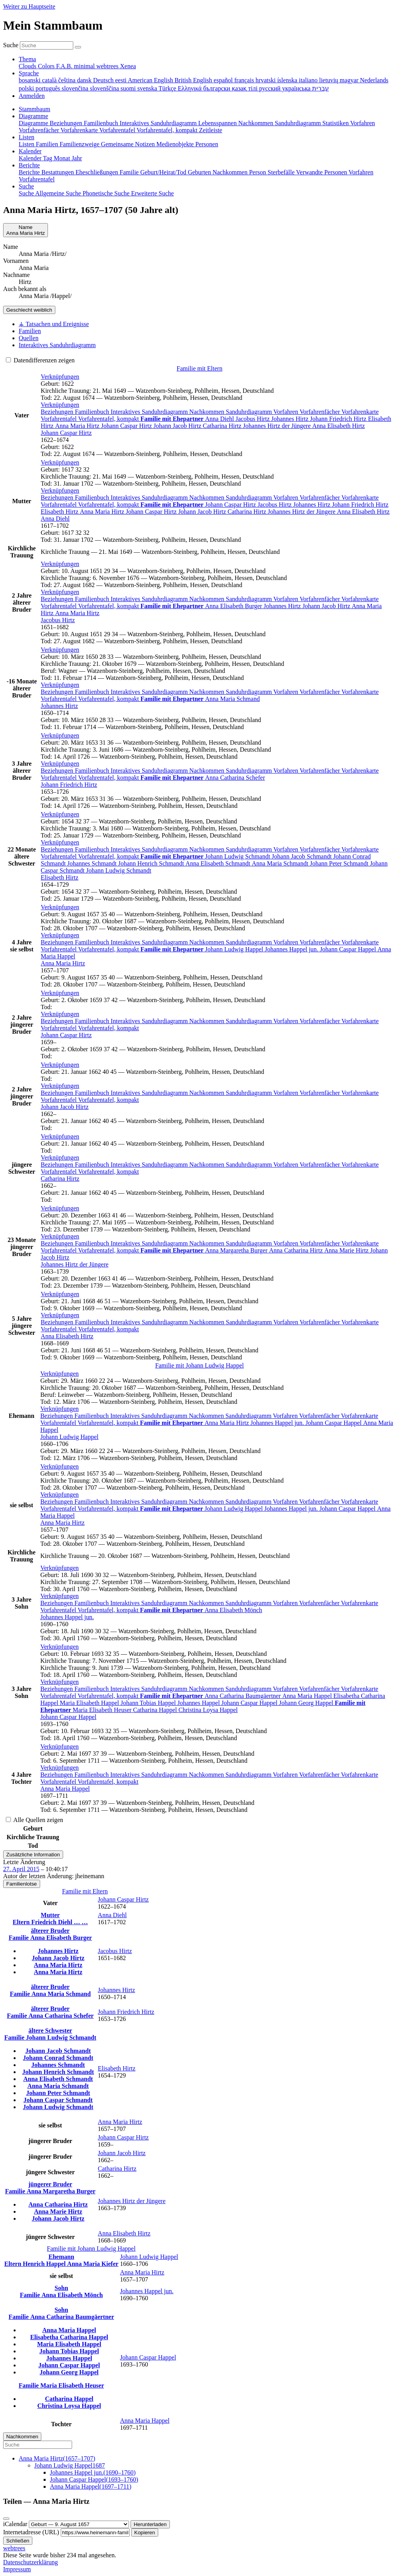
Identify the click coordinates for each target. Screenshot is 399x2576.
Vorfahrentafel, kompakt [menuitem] (168, 130)
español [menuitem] (224, 80)
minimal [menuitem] (85, 66)
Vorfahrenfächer (320, 411)
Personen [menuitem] (206, 144)
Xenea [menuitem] (128, 66)
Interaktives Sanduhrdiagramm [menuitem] (159, 123)
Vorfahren (286, 411)
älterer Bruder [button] (50, 1930)
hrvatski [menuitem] (266, 80)
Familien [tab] (30, 331)
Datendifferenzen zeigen (40, 360)
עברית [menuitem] (320, 88)
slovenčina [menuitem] (76, 88)
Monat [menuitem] (63, 158)
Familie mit (199, 1365)
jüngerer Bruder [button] (50, 2184)
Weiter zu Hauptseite (29, 6)
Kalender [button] (30, 151)
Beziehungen (58, 411)
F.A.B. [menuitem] (65, 66)
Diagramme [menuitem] (34, 123)
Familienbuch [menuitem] (102, 123)
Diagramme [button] (33, 116)
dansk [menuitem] (85, 80)
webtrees (14, 2548)
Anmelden (32, 95)
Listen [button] (26, 137)
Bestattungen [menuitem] (58, 172)
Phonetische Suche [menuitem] (107, 193)
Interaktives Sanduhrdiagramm (150, 411)
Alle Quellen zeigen (34, 1820)
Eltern (22, 1922)
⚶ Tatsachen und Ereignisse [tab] (54, 324)
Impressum (17, 2569)
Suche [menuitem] (27, 193)
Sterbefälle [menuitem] (282, 172)
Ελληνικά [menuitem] (190, 88)
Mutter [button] (50, 1915)
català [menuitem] (50, 80)
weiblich (29, 310)
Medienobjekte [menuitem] (175, 144)
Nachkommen (207, 411)
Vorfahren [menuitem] (362, 123)
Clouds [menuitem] (28, 66)
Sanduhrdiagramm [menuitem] (298, 123)
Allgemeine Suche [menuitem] (59, 193)
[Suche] (78, 47)
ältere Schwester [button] (50, 2030)
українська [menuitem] (297, 88)
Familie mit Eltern (199, 368)
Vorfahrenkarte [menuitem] (79, 130)
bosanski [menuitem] (30, 80)
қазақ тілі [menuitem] (245, 88)
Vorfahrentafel (59, 418)
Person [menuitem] (258, 172)
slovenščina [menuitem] (105, 88)
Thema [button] (27, 59)
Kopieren (144, 2532)
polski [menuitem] (27, 88)
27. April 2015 (21, 1869)
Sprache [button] (29, 73)
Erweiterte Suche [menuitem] (152, 193)
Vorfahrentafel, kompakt (109, 418)
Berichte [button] (29, 165)
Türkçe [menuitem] (168, 88)
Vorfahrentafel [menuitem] (118, 130)
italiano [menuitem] (309, 80)
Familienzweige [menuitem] (80, 144)
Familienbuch (93, 411)
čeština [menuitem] (67, 80)
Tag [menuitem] (48, 158)
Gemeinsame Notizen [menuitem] (128, 144)
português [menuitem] (48, 88)
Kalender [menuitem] (31, 158)
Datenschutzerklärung (30, 2562)
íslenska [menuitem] (288, 80)
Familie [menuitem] (130, 172)
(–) (57, 2458)
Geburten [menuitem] (200, 172)
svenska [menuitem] (147, 88)
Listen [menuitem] (27, 144)
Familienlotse (21, 1884)
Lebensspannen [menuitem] (218, 123)
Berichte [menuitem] (30, 172)
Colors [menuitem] (47, 66)
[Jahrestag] (79, 2524)
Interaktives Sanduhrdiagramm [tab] (57, 345)
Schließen (17, 2541)
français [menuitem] (245, 80)
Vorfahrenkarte (360, 411)
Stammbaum (34, 109)
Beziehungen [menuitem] (67, 123)
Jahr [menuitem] (77, 158)
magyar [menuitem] (350, 80)
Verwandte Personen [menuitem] (322, 172)
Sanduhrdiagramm (250, 411)
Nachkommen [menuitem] (256, 123)
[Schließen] (6, 2518)
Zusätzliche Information (33, 1854)
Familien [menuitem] (48, 144)
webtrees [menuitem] (108, 66)
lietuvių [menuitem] (329, 80)
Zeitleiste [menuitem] (210, 130)
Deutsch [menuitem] (104, 80)
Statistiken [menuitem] (336, 123)
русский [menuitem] (270, 88)
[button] (60, 376)
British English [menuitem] (194, 80)
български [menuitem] (217, 88)
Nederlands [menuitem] (374, 80)
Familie (19, 1937)
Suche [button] (26, 186)
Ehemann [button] (61, 2256)
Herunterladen (150, 2524)
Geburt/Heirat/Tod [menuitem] (164, 172)
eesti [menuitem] (121, 80)
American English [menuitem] (151, 80)
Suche (10, 45)
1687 (69, 2465)
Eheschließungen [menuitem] (98, 172)
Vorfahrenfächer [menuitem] (39, 130)
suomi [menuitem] (128, 88)
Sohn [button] (61, 2288)
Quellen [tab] (29, 338)
